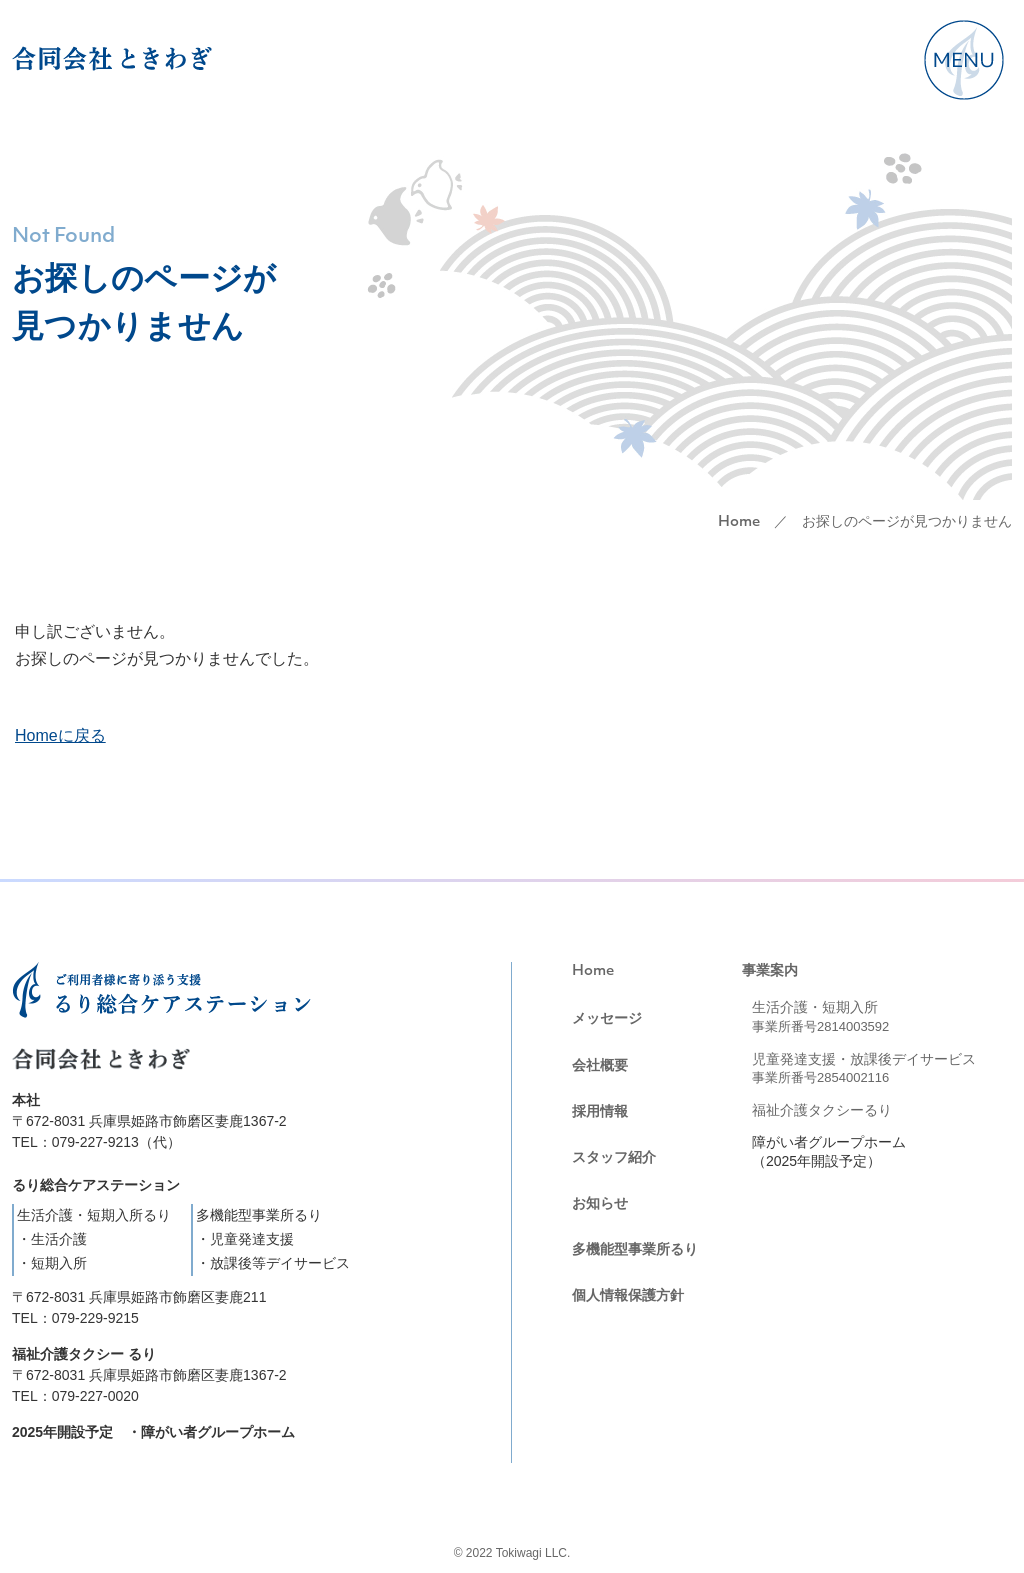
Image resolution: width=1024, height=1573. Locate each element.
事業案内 (770, 970)
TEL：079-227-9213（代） (96, 1142)
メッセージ (607, 1018)
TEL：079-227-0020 (75, 1396)
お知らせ (600, 1203)
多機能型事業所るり (635, 1249)
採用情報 (600, 1111)
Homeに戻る (60, 735)
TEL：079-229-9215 (75, 1318)
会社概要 (600, 1065)
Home (739, 522)
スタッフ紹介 (614, 1157)
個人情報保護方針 (628, 1295)
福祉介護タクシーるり (822, 1110)
